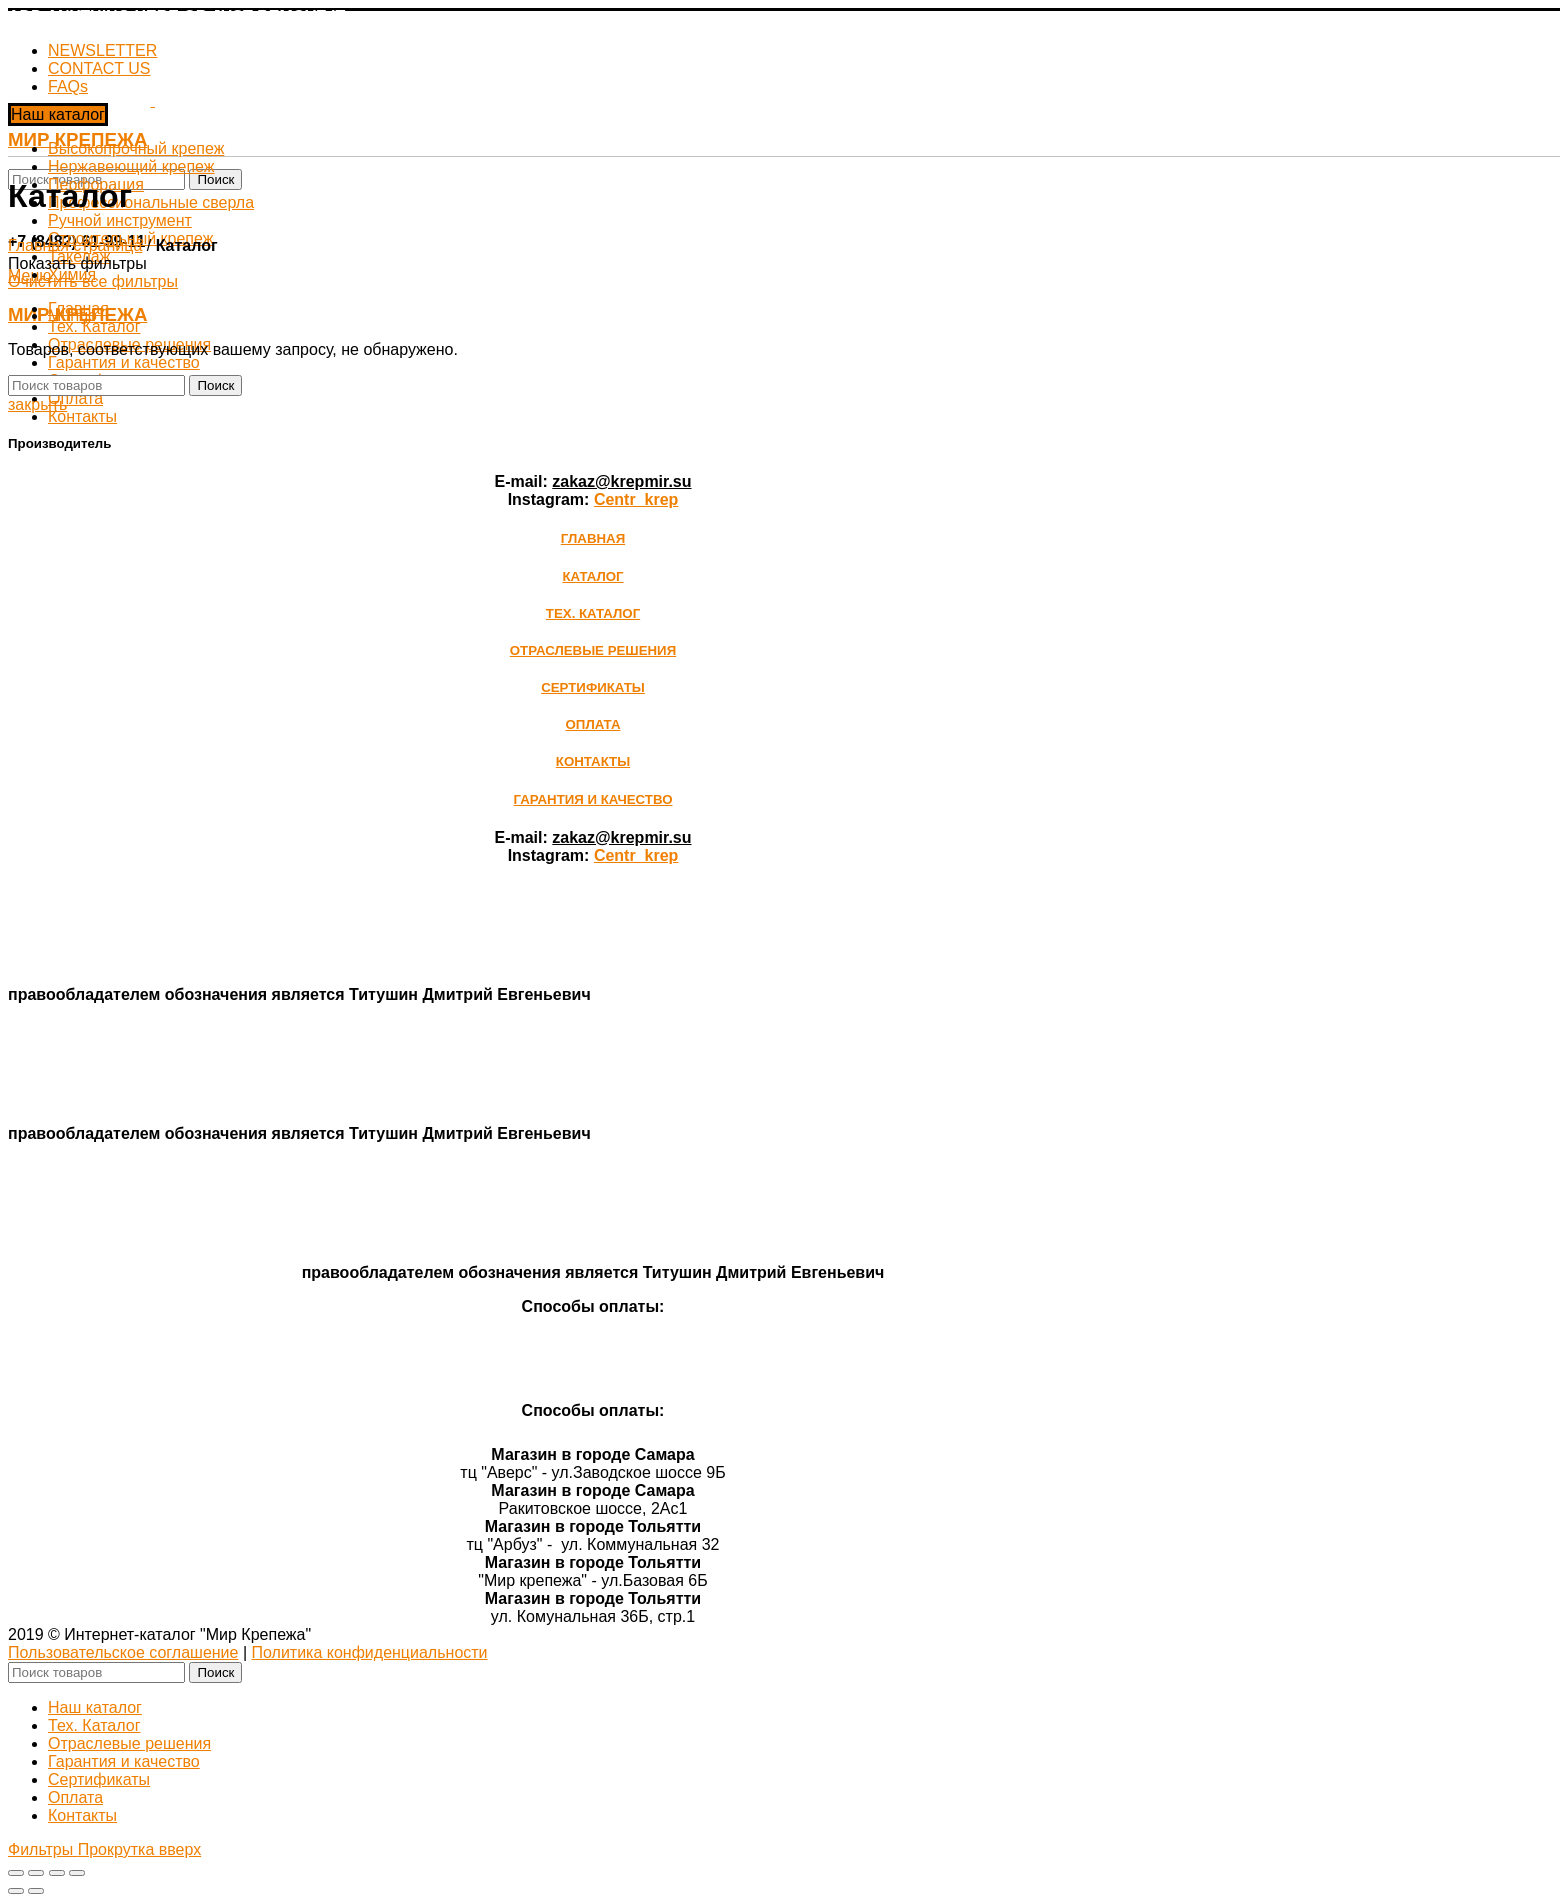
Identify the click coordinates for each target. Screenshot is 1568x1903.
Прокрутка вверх (139, 1849)
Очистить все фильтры (93, 281)
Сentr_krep (636, 499)
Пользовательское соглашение (123, 1652)
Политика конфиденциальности (370, 1652)
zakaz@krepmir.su (621, 481)
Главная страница (75, 245)
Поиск (215, 179)
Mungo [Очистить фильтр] (72, 315)
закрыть (37, 404)
